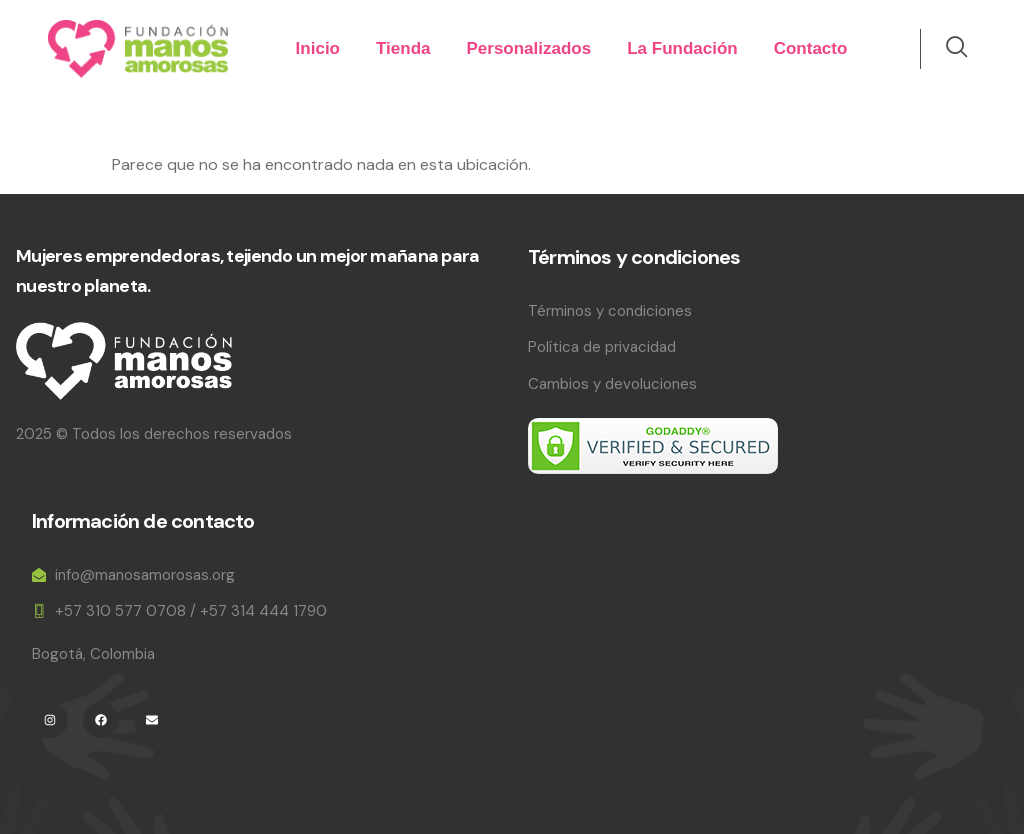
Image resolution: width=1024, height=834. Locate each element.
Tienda (403, 48)
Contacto (811, 48)
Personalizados (528, 48)
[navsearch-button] (945, 49)
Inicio (318, 48)
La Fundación (682, 48)
